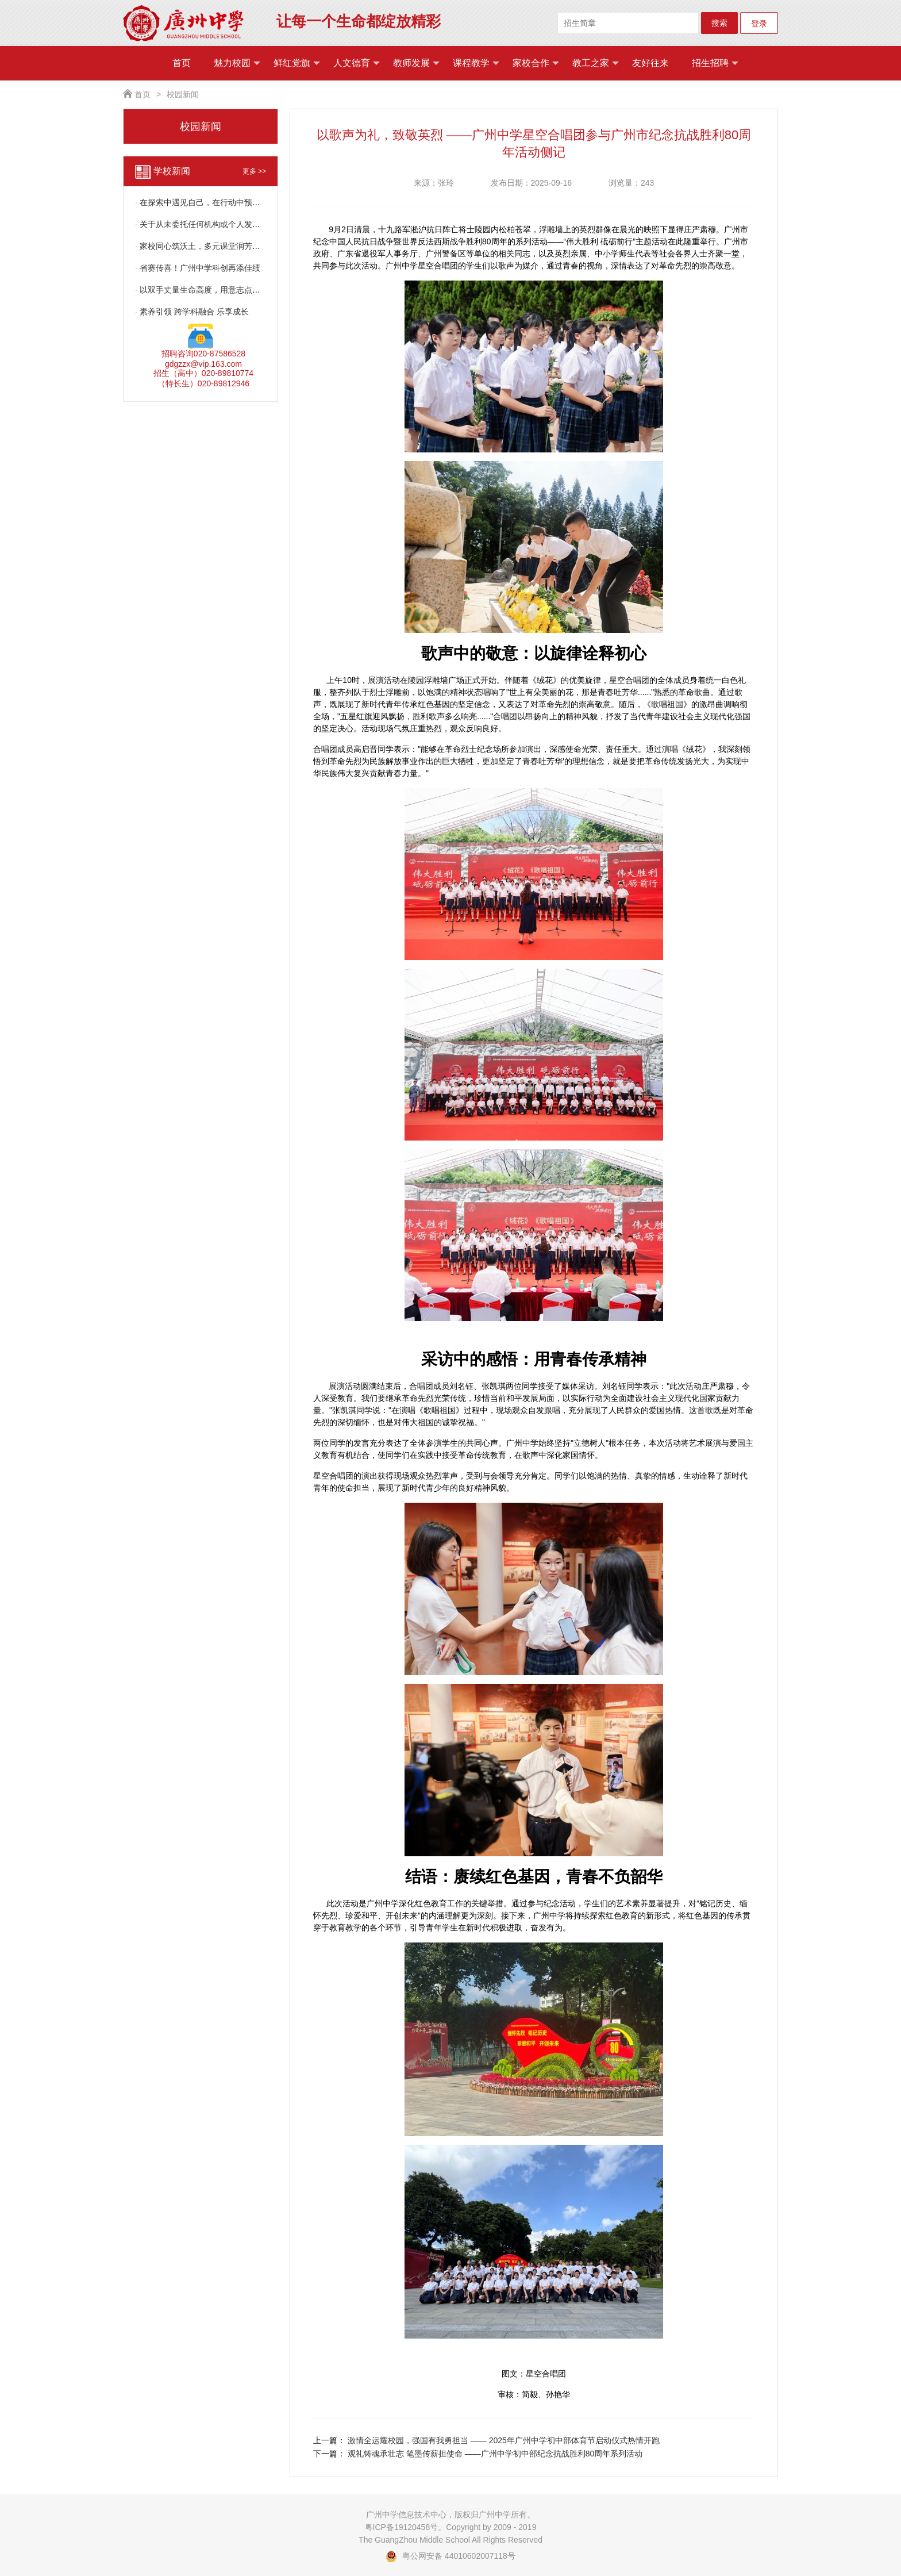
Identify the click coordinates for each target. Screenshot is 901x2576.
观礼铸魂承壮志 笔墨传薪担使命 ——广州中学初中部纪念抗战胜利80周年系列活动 (495, 2453)
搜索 (719, 23)
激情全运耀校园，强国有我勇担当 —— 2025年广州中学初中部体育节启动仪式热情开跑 (504, 2440)
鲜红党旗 (297, 63)
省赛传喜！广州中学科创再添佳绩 (197, 267)
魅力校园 (237, 63)
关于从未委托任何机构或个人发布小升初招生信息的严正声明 (246, 224)
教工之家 (595, 63)
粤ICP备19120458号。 (405, 2527)
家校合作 (536, 63)
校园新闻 (183, 94)
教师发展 (416, 63)
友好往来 (650, 63)
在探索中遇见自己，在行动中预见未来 (205, 202)
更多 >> (254, 171)
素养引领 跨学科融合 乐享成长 (192, 311)
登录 (759, 23)
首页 (181, 63)
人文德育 (356, 63)
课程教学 (476, 63)
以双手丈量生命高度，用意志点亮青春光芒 (213, 289)
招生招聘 (715, 63)
